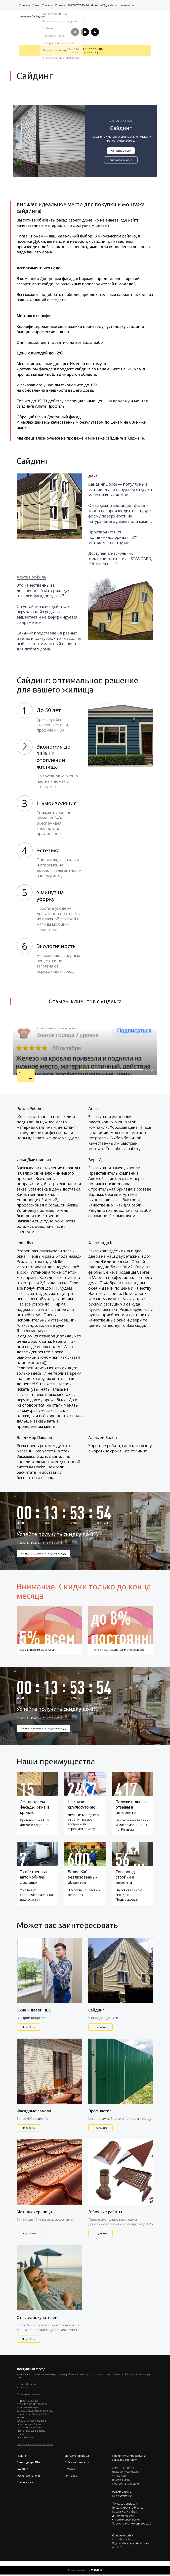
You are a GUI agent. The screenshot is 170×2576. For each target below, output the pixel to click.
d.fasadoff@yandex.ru (104, 5)
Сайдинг (22, 2473)
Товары (47, 5)
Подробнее (29, 2029)
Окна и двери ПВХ (28, 2467)
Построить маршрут (125, 2488)
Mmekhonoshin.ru (123, 2544)
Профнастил (25, 2487)
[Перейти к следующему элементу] (26, 1078)
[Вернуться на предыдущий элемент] (26, 1072)
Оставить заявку (121, 150)
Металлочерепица (76, 2460)
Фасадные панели (28, 2480)
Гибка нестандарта (76, 2467)
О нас (36, 5)
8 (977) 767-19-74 (123, 2472)
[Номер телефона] (95, 32)
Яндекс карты (121, 2484)
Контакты (127, 5)
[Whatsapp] (75, 32)
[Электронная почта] (85, 32)
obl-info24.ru (120, 2552)
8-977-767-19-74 (78, 5)
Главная (24, 5)
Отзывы (60, 5)
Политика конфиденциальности (35, 2448)
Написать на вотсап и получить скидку (46, 1554)
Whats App (119, 2480)
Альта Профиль (31, 577)
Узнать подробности (121, 160)
